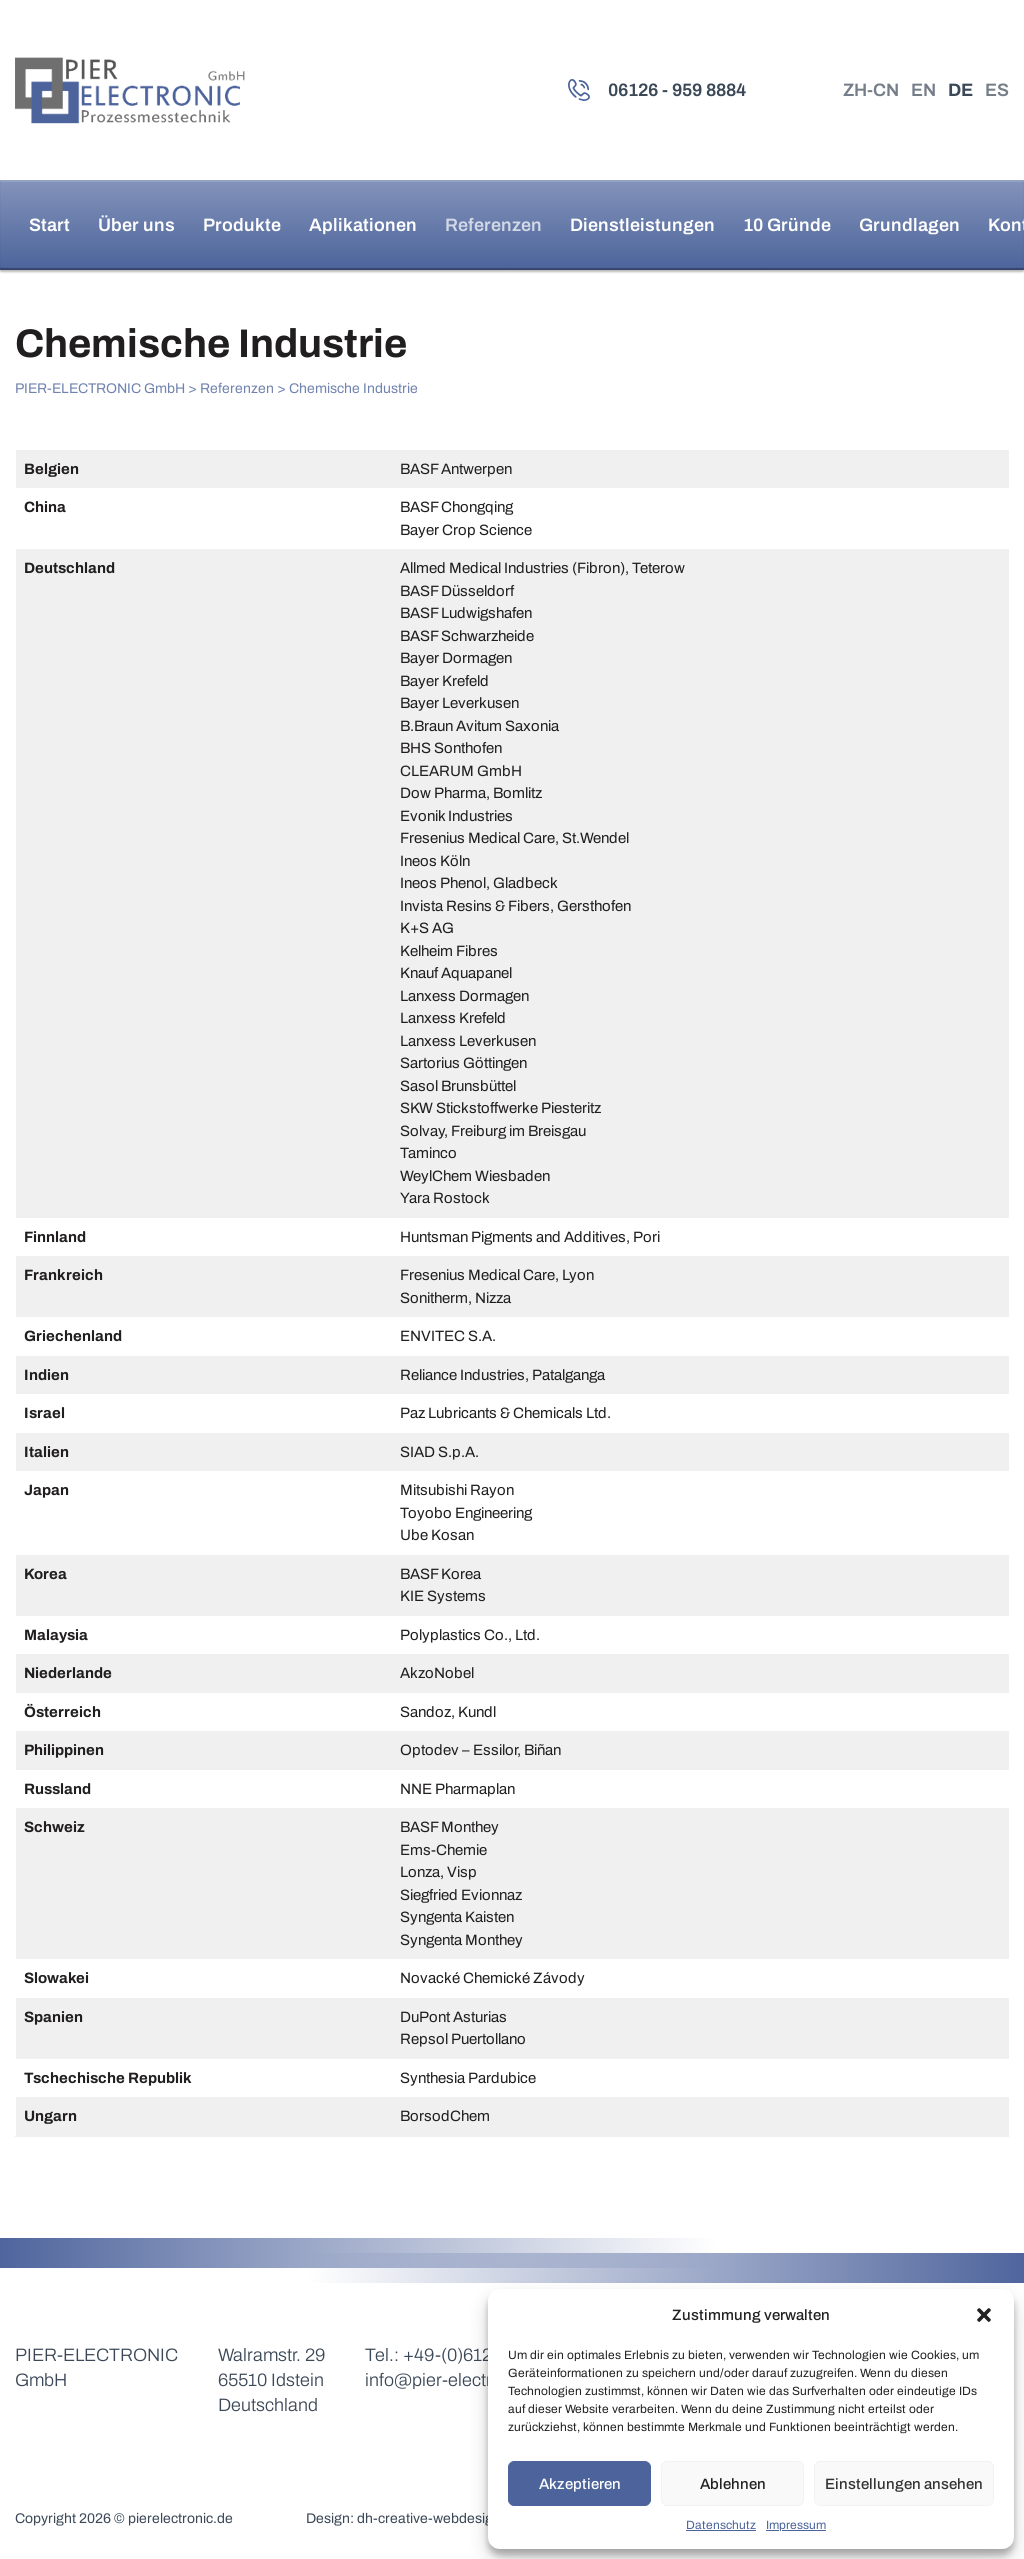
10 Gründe (787, 225)
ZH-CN (871, 90)
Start (49, 225)
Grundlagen (909, 225)
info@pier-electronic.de (457, 2380)
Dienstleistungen (642, 225)
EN (923, 90)
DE (960, 90)
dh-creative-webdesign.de (439, 2518)
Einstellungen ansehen (904, 2484)
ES (997, 90)
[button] (984, 2315)
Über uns (136, 225)
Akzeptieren (580, 2484)
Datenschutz (721, 2525)
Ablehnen (733, 2484)
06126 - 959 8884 (677, 90)
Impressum (796, 2525)
